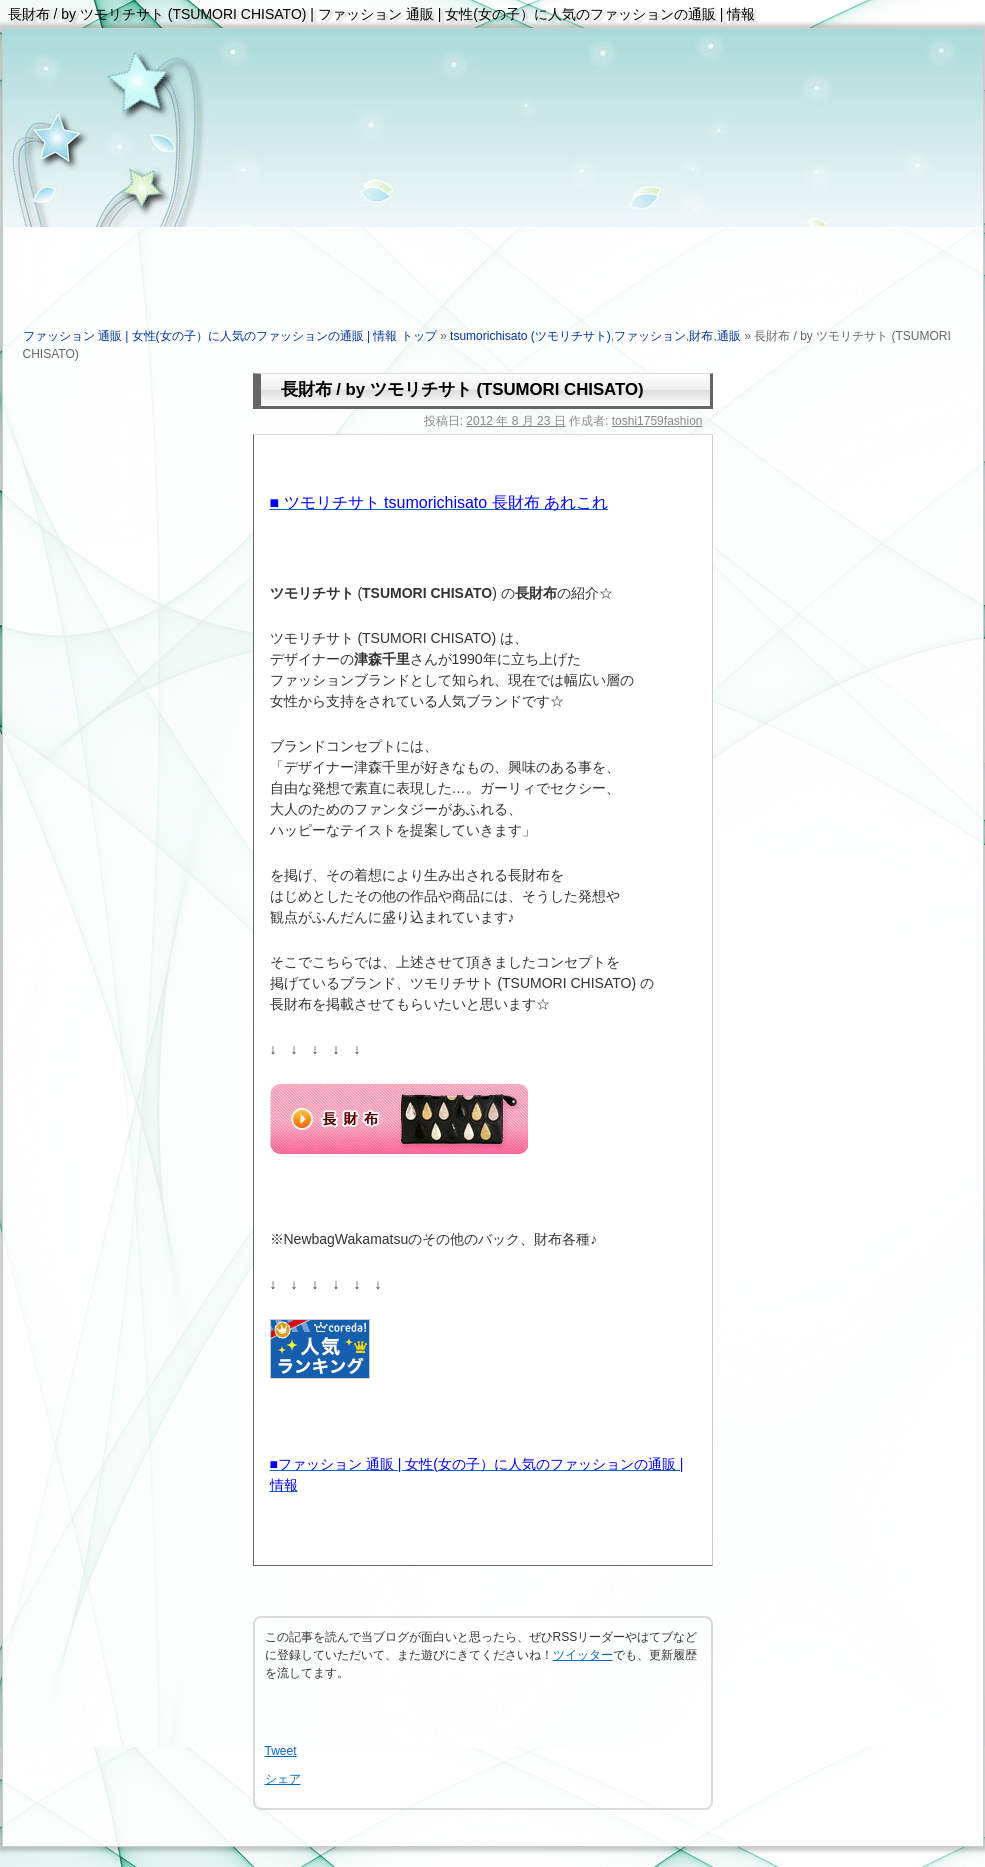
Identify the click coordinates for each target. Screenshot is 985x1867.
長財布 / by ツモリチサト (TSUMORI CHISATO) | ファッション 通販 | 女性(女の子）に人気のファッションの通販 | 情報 (382, 14)
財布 (701, 336)
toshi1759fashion (657, 421)
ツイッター (583, 1655)
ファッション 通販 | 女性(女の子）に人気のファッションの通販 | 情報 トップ (230, 336)
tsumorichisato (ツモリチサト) (530, 336)
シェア (283, 1779)
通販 (729, 336)
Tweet (281, 1751)
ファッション (650, 336)
